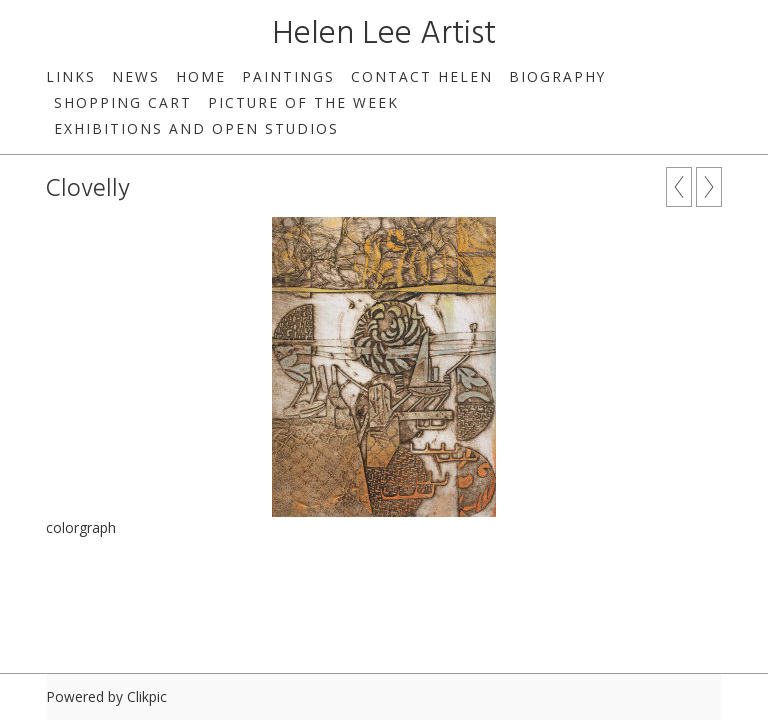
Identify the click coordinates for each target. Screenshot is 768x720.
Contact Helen (422, 76)
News (136, 76)
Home (201, 76)
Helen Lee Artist (384, 34)
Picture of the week (303, 102)
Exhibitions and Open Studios (196, 128)
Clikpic (147, 696)
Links (71, 76)
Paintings (288, 76)
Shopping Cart (123, 102)
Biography (557, 76)
